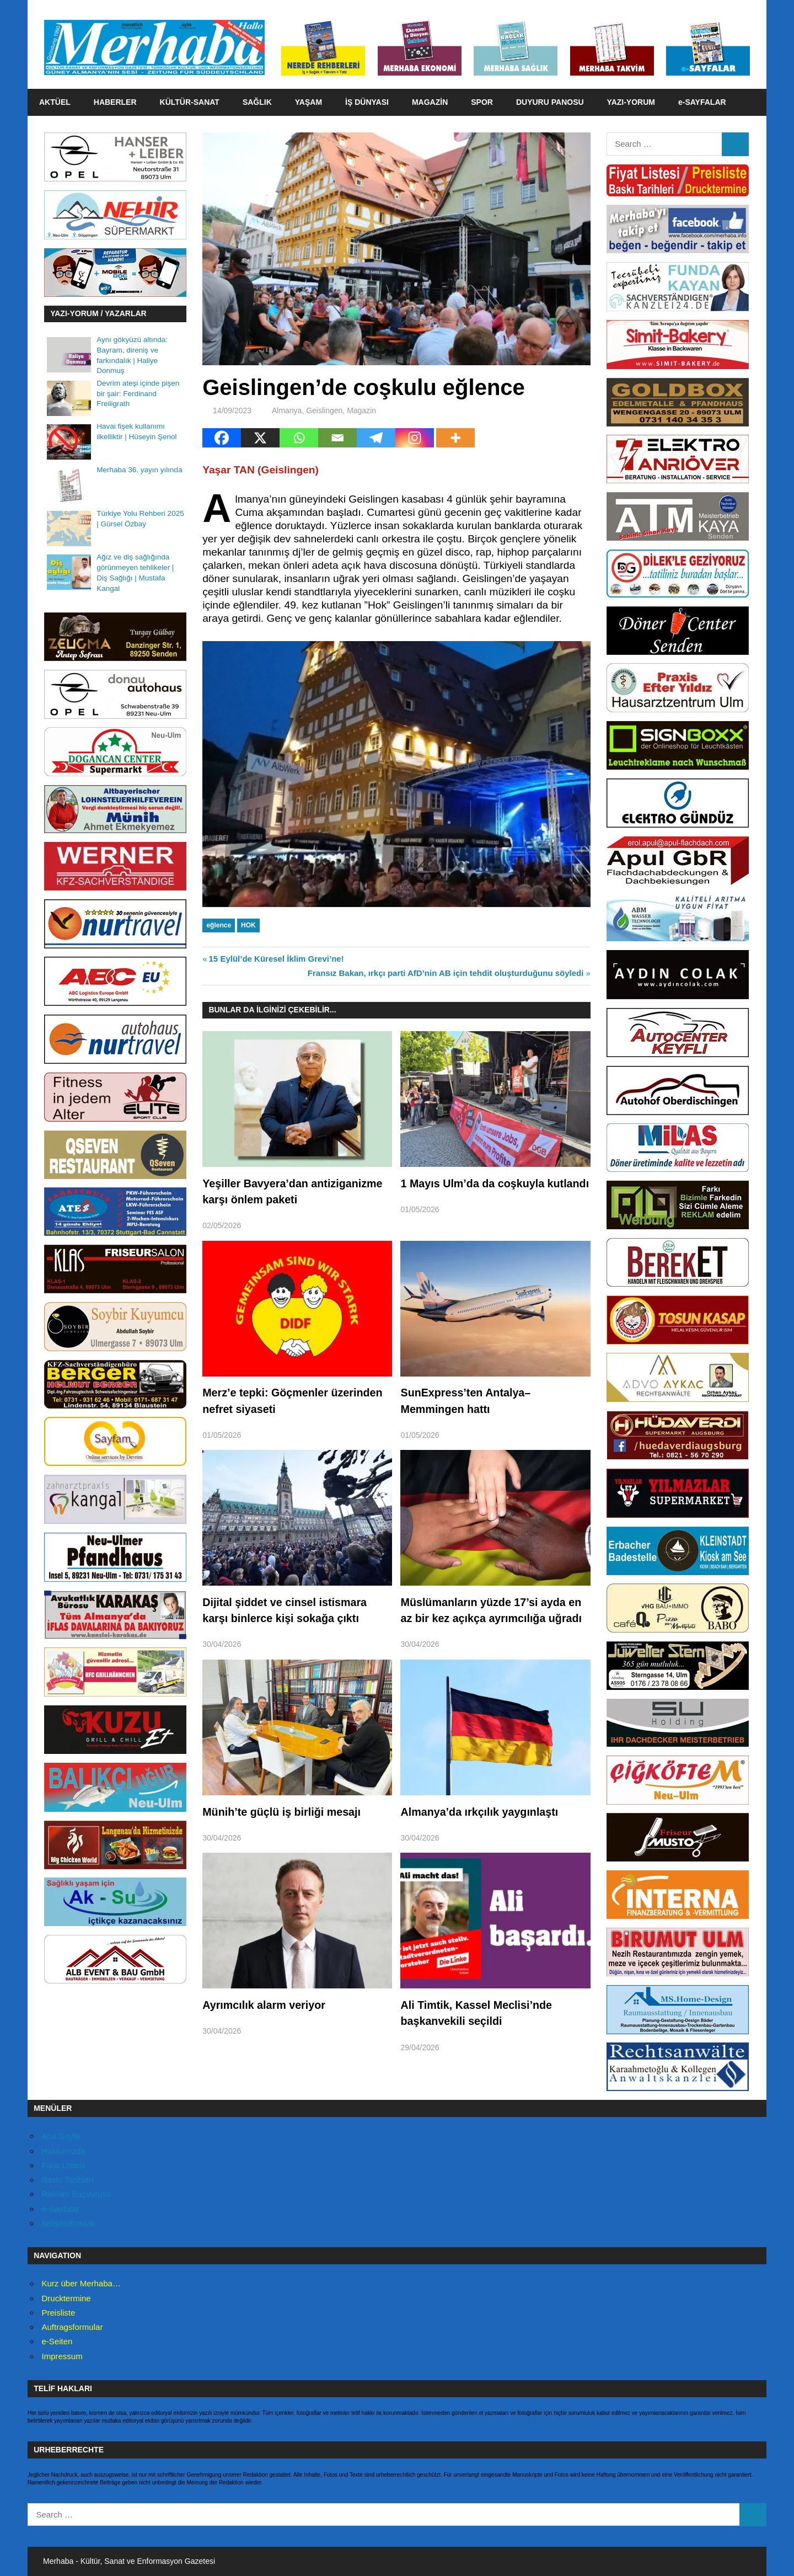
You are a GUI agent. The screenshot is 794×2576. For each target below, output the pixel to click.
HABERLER (115, 102)
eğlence (218, 925)
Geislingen (324, 410)
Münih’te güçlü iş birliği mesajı (282, 1812)
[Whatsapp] (299, 437)
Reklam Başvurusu (76, 2194)
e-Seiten (57, 2341)
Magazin (361, 410)
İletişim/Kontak (69, 2223)
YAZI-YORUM (631, 102)
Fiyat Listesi (63, 2165)
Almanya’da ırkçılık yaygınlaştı (480, 1812)
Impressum (62, 2356)
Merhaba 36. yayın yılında (139, 470)
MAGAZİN (430, 102)
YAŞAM (308, 102)
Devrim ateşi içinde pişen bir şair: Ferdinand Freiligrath (137, 393)
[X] (260, 437)
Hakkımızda (63, 2151)
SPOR (482, 102)
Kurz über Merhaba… (81, 2283)
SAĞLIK (257, 102)
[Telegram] (376, 437)
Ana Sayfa (61, 2136)
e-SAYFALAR (702, 102)
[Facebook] (221, 437)
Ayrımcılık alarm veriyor (264, 2005)
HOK (248, 925)
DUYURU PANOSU (550, 102)
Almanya (287, 410)
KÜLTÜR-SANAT (189, 102)
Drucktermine (66, 2298)
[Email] (337, 437)
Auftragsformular (72, 2327)
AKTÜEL (55, 102)
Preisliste (59, 2312)
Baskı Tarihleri (68, 2179)
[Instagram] (414, 437)
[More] (455, 437)
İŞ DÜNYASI (367, 102)
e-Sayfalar (60, 2209)
